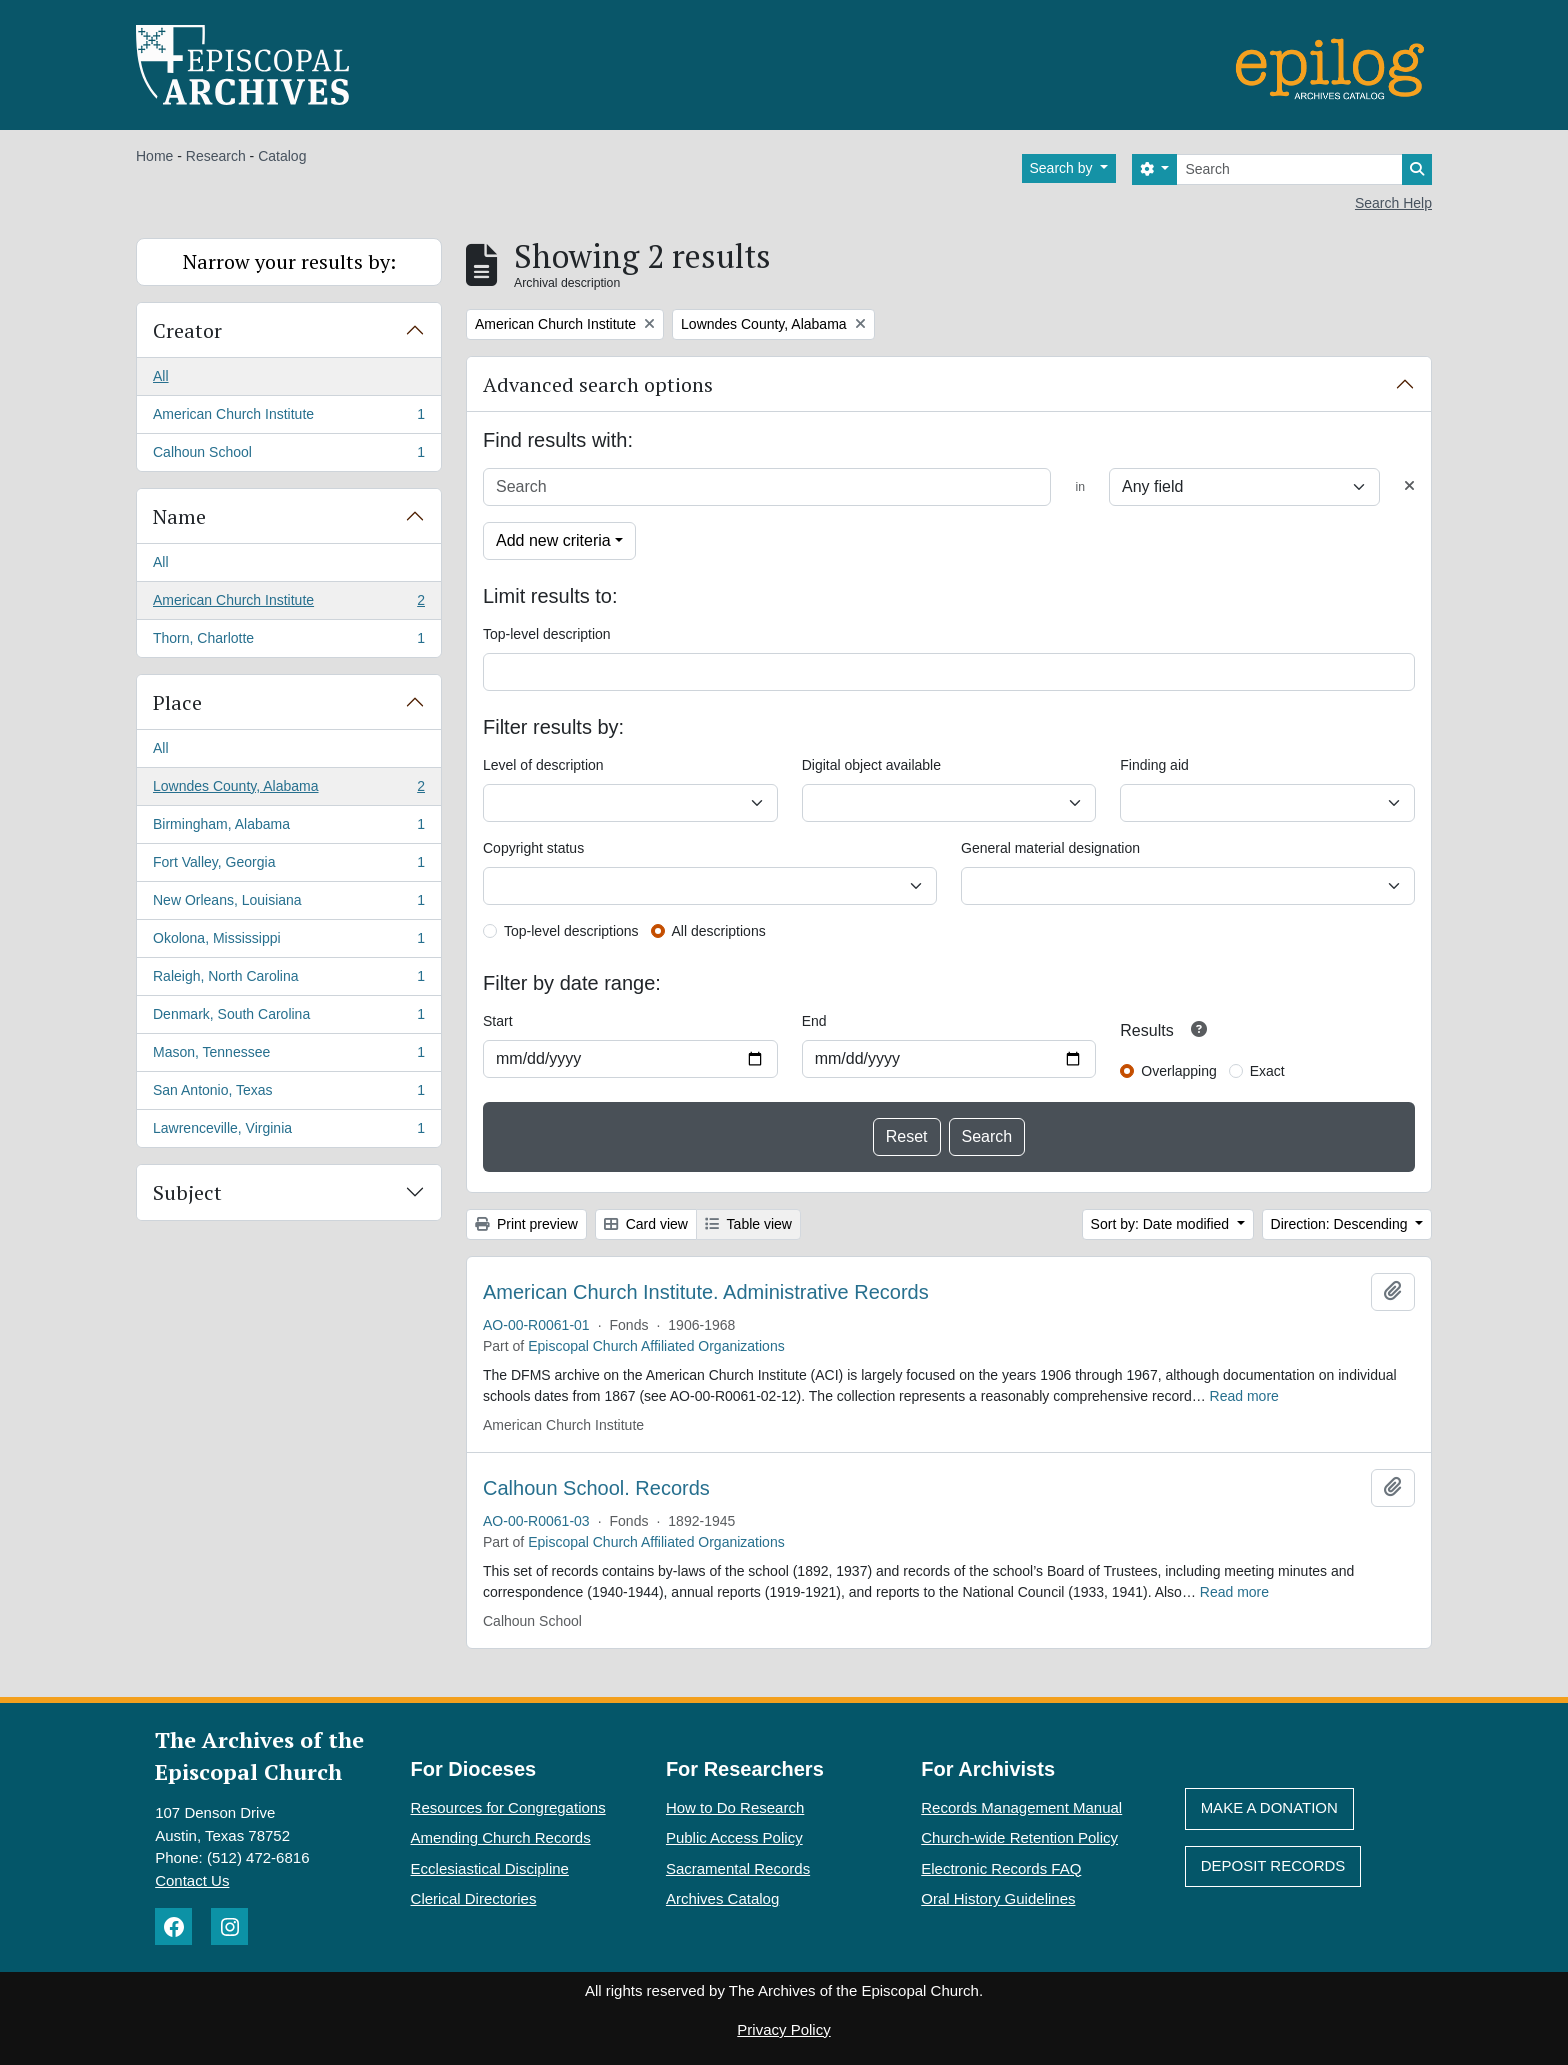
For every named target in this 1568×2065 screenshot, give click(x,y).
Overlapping (1179, 1071)
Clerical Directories (474, 1898)
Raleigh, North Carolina (288, 980)
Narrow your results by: (289, 261)
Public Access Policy (734, 1837)
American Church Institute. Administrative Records (706, 1292)
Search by (1063, 168)
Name (179, 516)
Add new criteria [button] (553, 540)
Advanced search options (598, 384)
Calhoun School (288, 456)
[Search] (1289, 169)
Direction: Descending (1341, 1224)
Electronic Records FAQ (1001, 1868)
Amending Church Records (501, 1837)
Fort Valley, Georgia (288, 866)
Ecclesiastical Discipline (490, 1868)
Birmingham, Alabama (288, 828)
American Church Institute (288, 418)
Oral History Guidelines (998, 1898)
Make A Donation (1269, 1807)
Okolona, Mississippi (288, 942)
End (814, 1021)
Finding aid (1154, 765)
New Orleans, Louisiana (288, 904)
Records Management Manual (1021, 1807)
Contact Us (192, 1880)
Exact (1267, 1071)
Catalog (282, 156)
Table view (748, 1224)
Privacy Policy (783, 2029)
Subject (187, 1192)
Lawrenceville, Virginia (288, 1132)
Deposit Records (1273, 1865)
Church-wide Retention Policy (1019, 1837)
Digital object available (871, 765)
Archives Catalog (722, 1898)
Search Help (1393, 203)
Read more (1244, 1396)
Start (498, 1021)
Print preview (526, 1224)
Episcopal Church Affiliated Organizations (656, 1346)
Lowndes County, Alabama (288, 790)
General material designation (1050, 848)
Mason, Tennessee (288, 1056)
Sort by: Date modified (1162, 1224)
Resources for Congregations (508, 1807)
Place (177, 702)
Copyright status (533, 848)
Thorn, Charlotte (288, 642)
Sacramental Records (738, 1868)
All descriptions (719, 931)
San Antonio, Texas (288, 1094)
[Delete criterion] (1409, 486)
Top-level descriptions (571, 931)
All (161, 376)
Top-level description (547, 634)
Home (154, 156)
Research (216, 156)
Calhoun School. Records (596, 1488)
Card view (646, 1224)
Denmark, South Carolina (288, 1018)
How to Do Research (735, 1807)
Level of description (543, 765)
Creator (187, 330)
